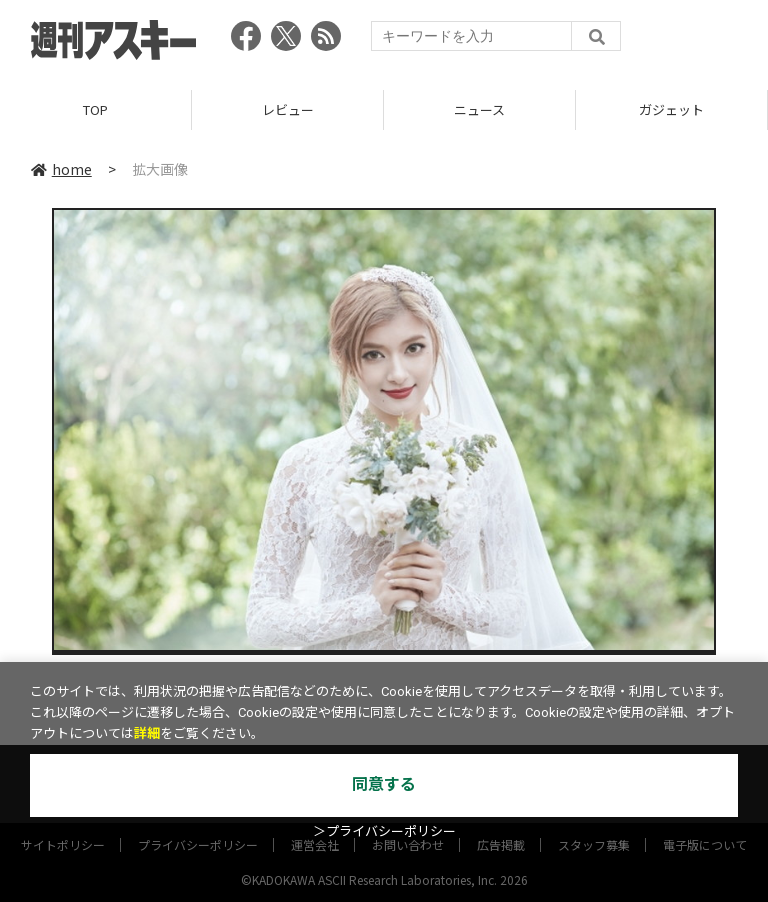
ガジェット (671, 109)
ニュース (479, 109)
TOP (95, 109)
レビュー (288, 109)
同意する (384, 784)
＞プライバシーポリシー (384, 831)
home (61, 169)
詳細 (147, 733)
